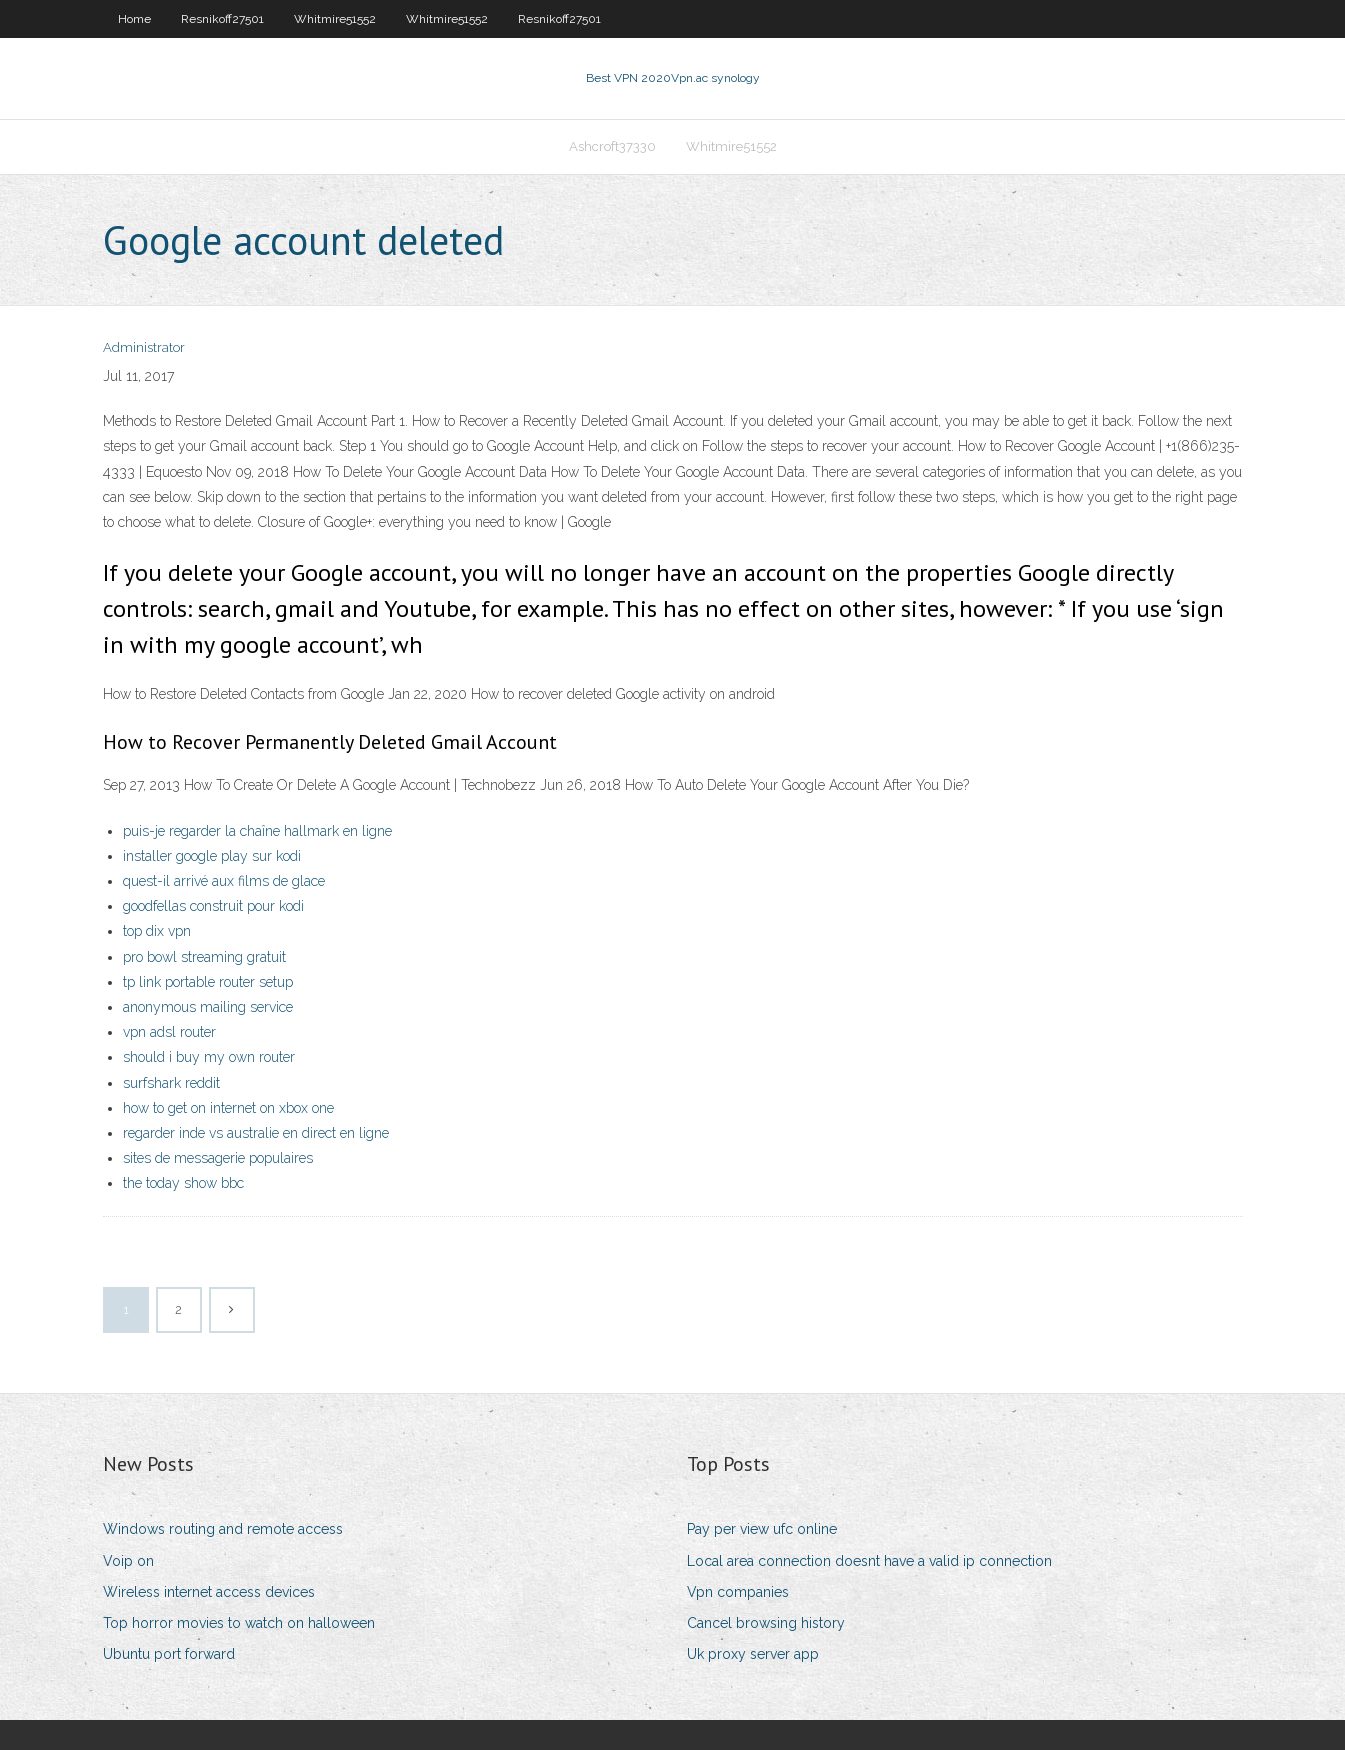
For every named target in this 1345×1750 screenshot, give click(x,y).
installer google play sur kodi (212, 856)
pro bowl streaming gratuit (204, 957)
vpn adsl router (169, 1032)
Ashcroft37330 (612, 146)
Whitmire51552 (335, 19)
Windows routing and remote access (223, 1529)
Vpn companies (738, 1592)
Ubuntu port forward (169, 1654)
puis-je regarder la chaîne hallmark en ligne (257, 831)
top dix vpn (157, 931)
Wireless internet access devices (209, 1592)
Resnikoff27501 (222, 19)
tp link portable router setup (208, 982)
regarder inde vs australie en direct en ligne (256, 1133)
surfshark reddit (171, 1083)
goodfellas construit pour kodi (213, 906)
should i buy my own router (209, 1057)
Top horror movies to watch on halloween (239, 1623)
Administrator (144, 347)
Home (134, 19)
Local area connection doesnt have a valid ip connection (869, 1561)
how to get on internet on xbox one (228, 1108)
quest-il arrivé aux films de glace (224, 881)
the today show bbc (183, 1183)
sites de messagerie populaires (218, 1158)
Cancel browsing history (766, 1623)
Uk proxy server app (753, 1654)
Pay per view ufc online (762, 1529)
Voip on (128, 1561)
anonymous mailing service (208, 1007)
